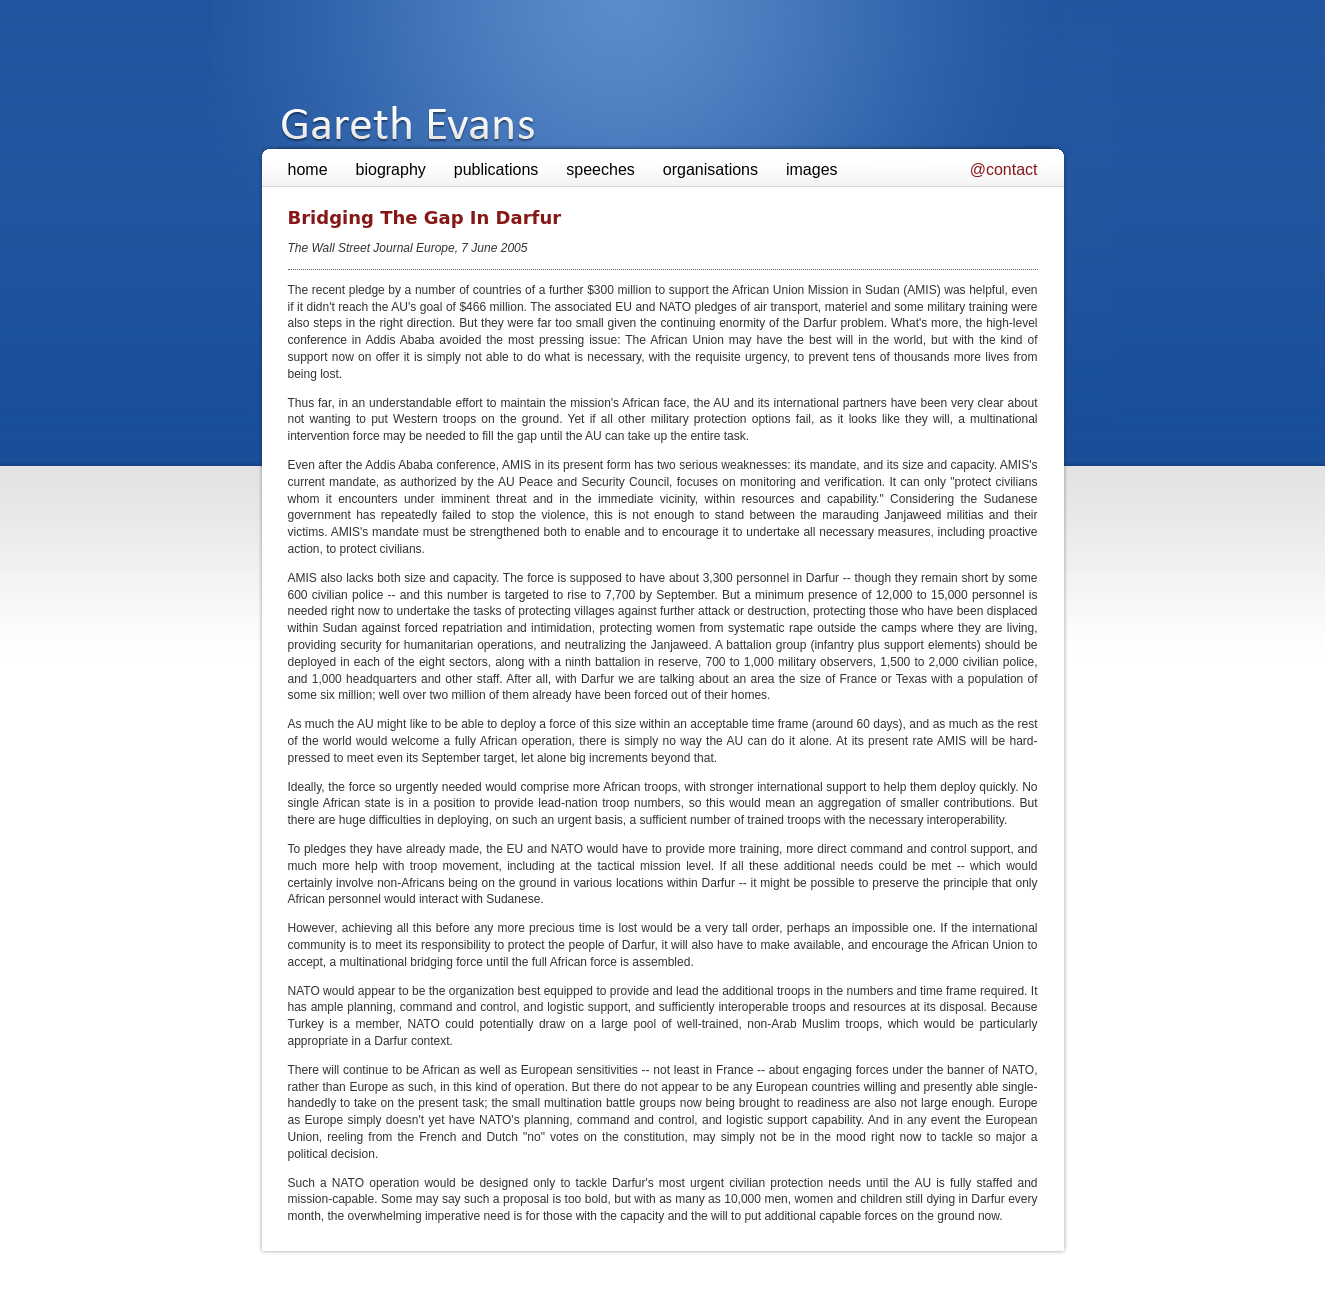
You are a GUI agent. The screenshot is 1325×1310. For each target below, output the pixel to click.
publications (496, 169)
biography (391, 169)
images (812, 169)
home (308, 169)
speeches (600, 169)
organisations (710, 169)
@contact (1004, 169)
